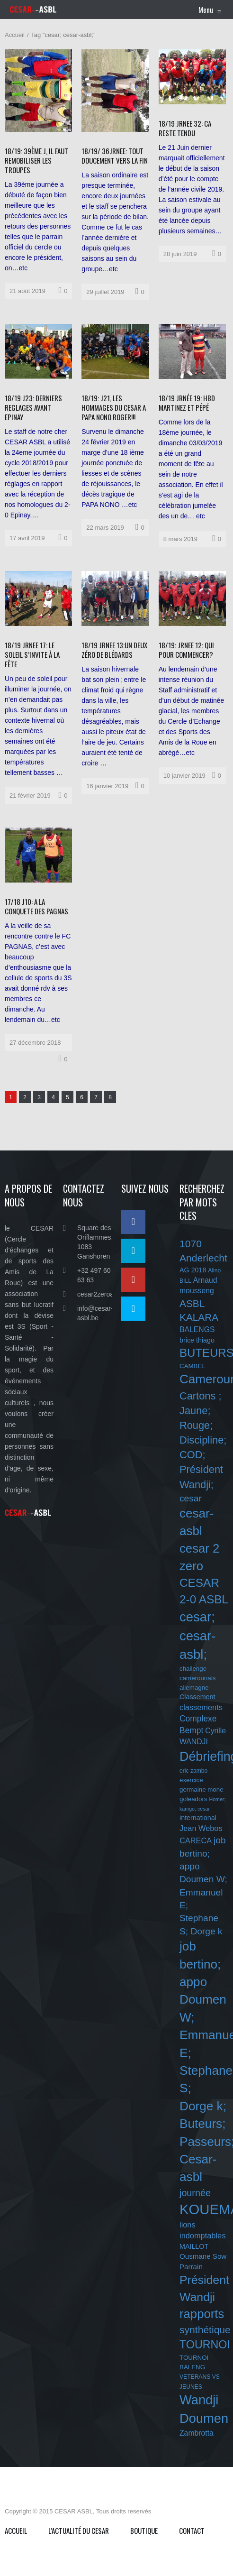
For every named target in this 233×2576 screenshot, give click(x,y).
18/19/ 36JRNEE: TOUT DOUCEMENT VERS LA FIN (114, 156)
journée (195, 2193)
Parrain (191, 2267)
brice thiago (197, 1340)
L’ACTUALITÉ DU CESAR (78, 2530)
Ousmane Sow (202, 2256)
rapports (201, 2313)
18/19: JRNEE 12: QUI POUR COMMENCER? (186, 650)
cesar (190, 1498)
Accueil (15, 34)
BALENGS (197, 1329)
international (197, 1818)
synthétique (205, 2329)
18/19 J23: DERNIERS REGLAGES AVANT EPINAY (33, 407)
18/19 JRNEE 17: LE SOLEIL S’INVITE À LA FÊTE (32, 654)
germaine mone (201, 1789)
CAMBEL (192, 1366)
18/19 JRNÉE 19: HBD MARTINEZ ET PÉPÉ (187, 403)
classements (201, 1707)
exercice (191, 1780)
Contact (192, 2530)
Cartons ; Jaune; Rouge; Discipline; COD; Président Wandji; (202, 1440)
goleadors (193, 1799)
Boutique (144, 2530)
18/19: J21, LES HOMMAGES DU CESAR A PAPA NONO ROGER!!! (113, 407)
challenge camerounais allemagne (197, 1678)
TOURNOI (204, 2344)
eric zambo (193, 1770)
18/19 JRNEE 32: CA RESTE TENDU (185, 128)
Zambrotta (196, 2433)
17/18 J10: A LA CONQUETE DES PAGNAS (36, 906)
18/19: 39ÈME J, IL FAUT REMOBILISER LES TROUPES (36, 160)
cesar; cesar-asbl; (197, 1636)
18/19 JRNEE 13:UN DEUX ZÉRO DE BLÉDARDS (114, 650)
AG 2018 (192, 1270)
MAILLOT (193, 2246)
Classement (197, 1697)
